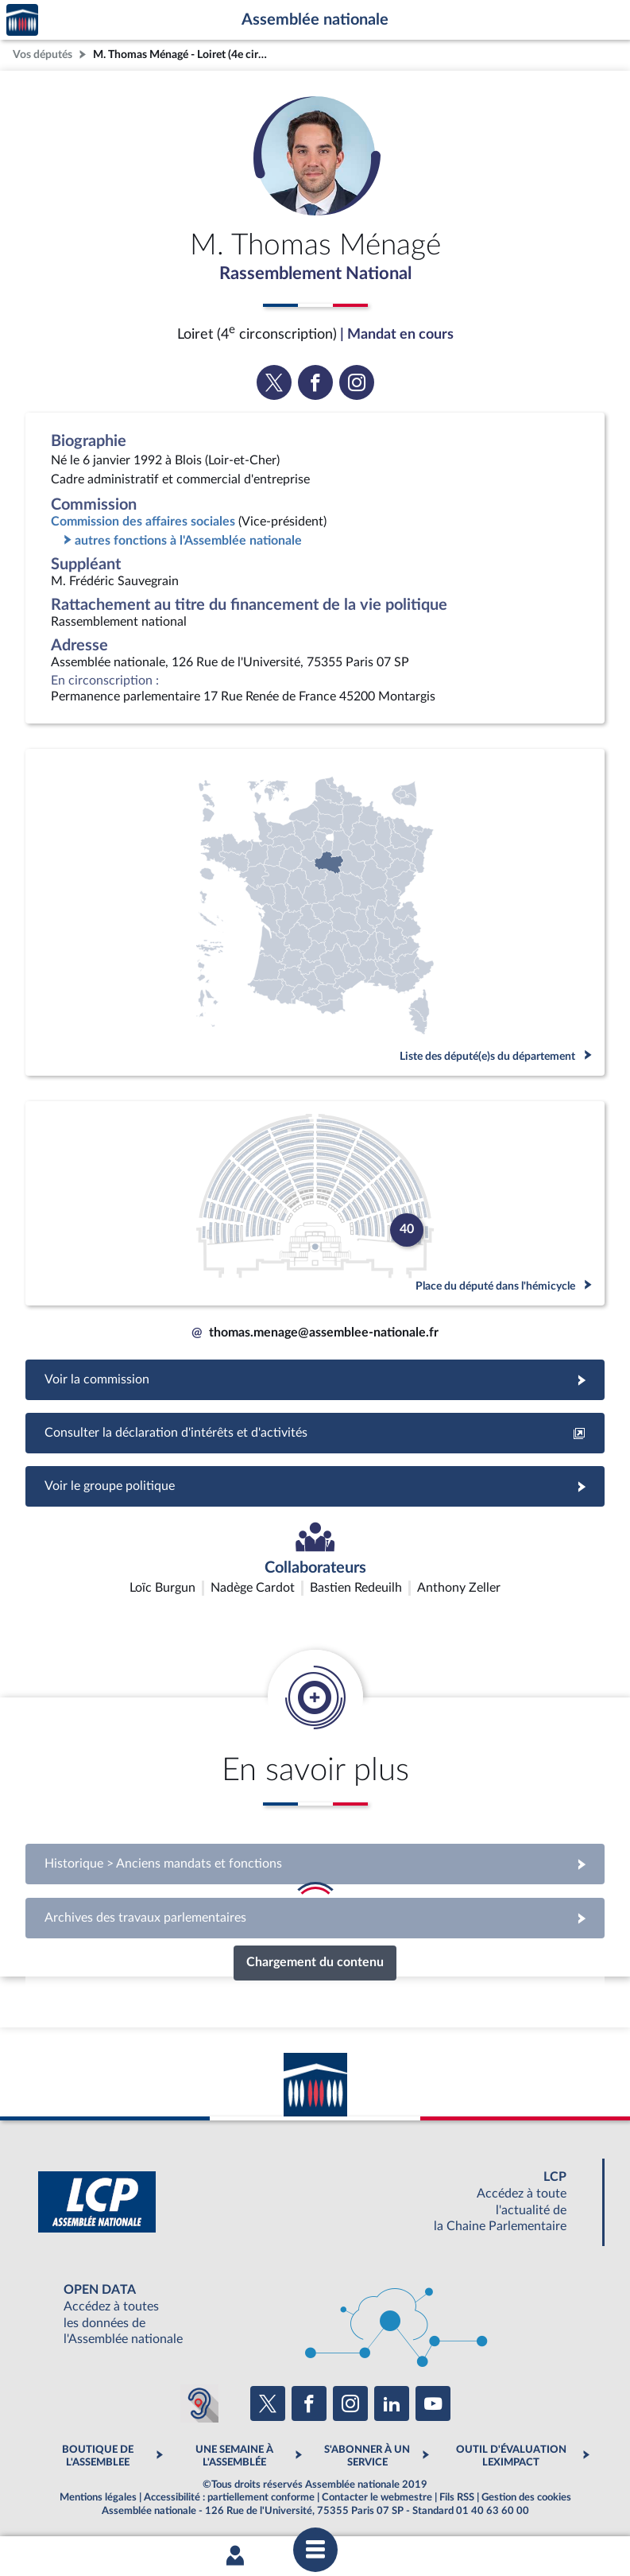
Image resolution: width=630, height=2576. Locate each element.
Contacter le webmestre (377, 2499)
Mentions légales (98, 2499)
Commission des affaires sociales (143, 523)
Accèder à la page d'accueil (22, 20)
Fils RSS (456, 2499)
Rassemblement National (315, 274)
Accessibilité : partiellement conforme (229, 2499)
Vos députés (42, 54)
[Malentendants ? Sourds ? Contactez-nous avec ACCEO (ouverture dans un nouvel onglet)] (199, 2405)
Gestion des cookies (526, 2499)
